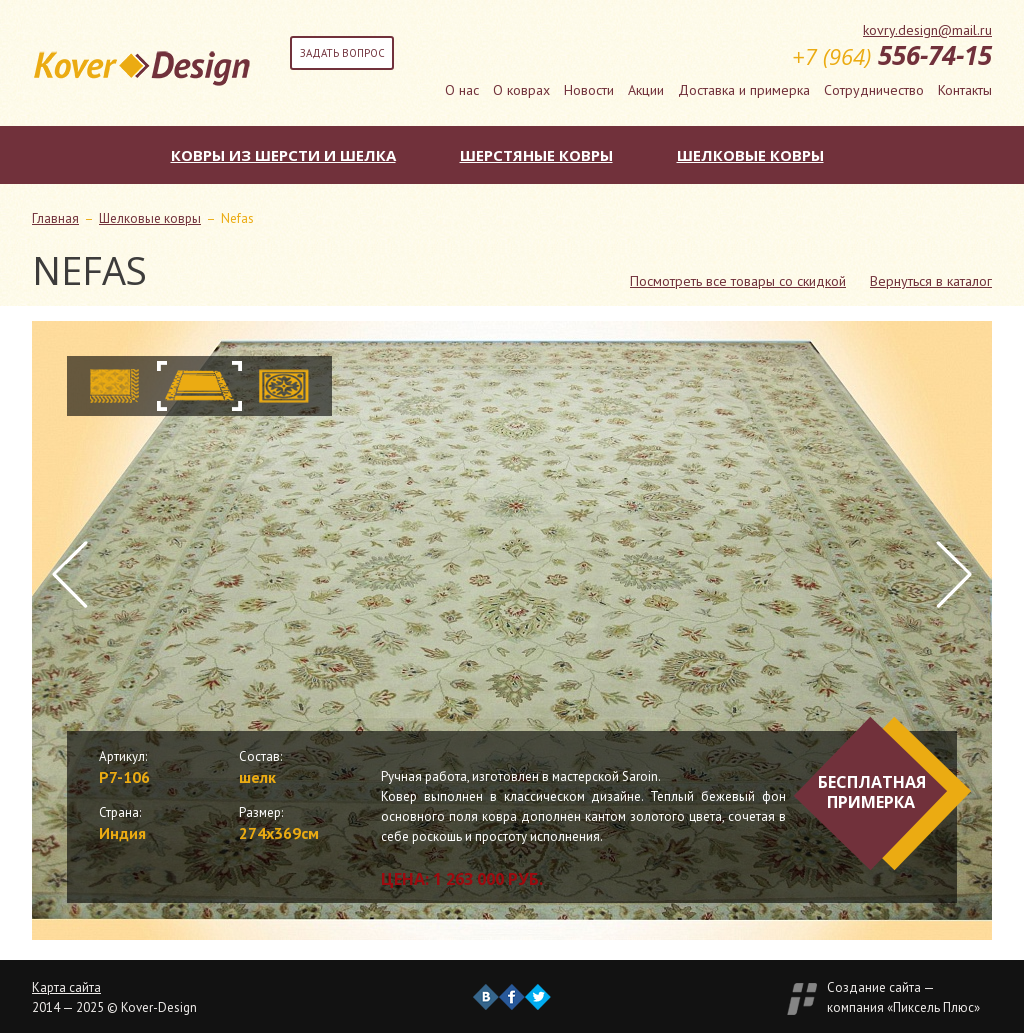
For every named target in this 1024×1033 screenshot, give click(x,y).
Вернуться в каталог (931, 281)
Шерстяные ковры (536, 155)
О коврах (521, 90)
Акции (646, 90)
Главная (55, 218)
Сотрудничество (874, 90)
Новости (589, 90)
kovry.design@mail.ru (927, 30)
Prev (70, 574)
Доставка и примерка (744, 90)
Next (954, 574)
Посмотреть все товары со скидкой (738, 281)
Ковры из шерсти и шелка (283, 155)
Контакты (965, 90)
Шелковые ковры (750, 155)
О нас (462, 90)
